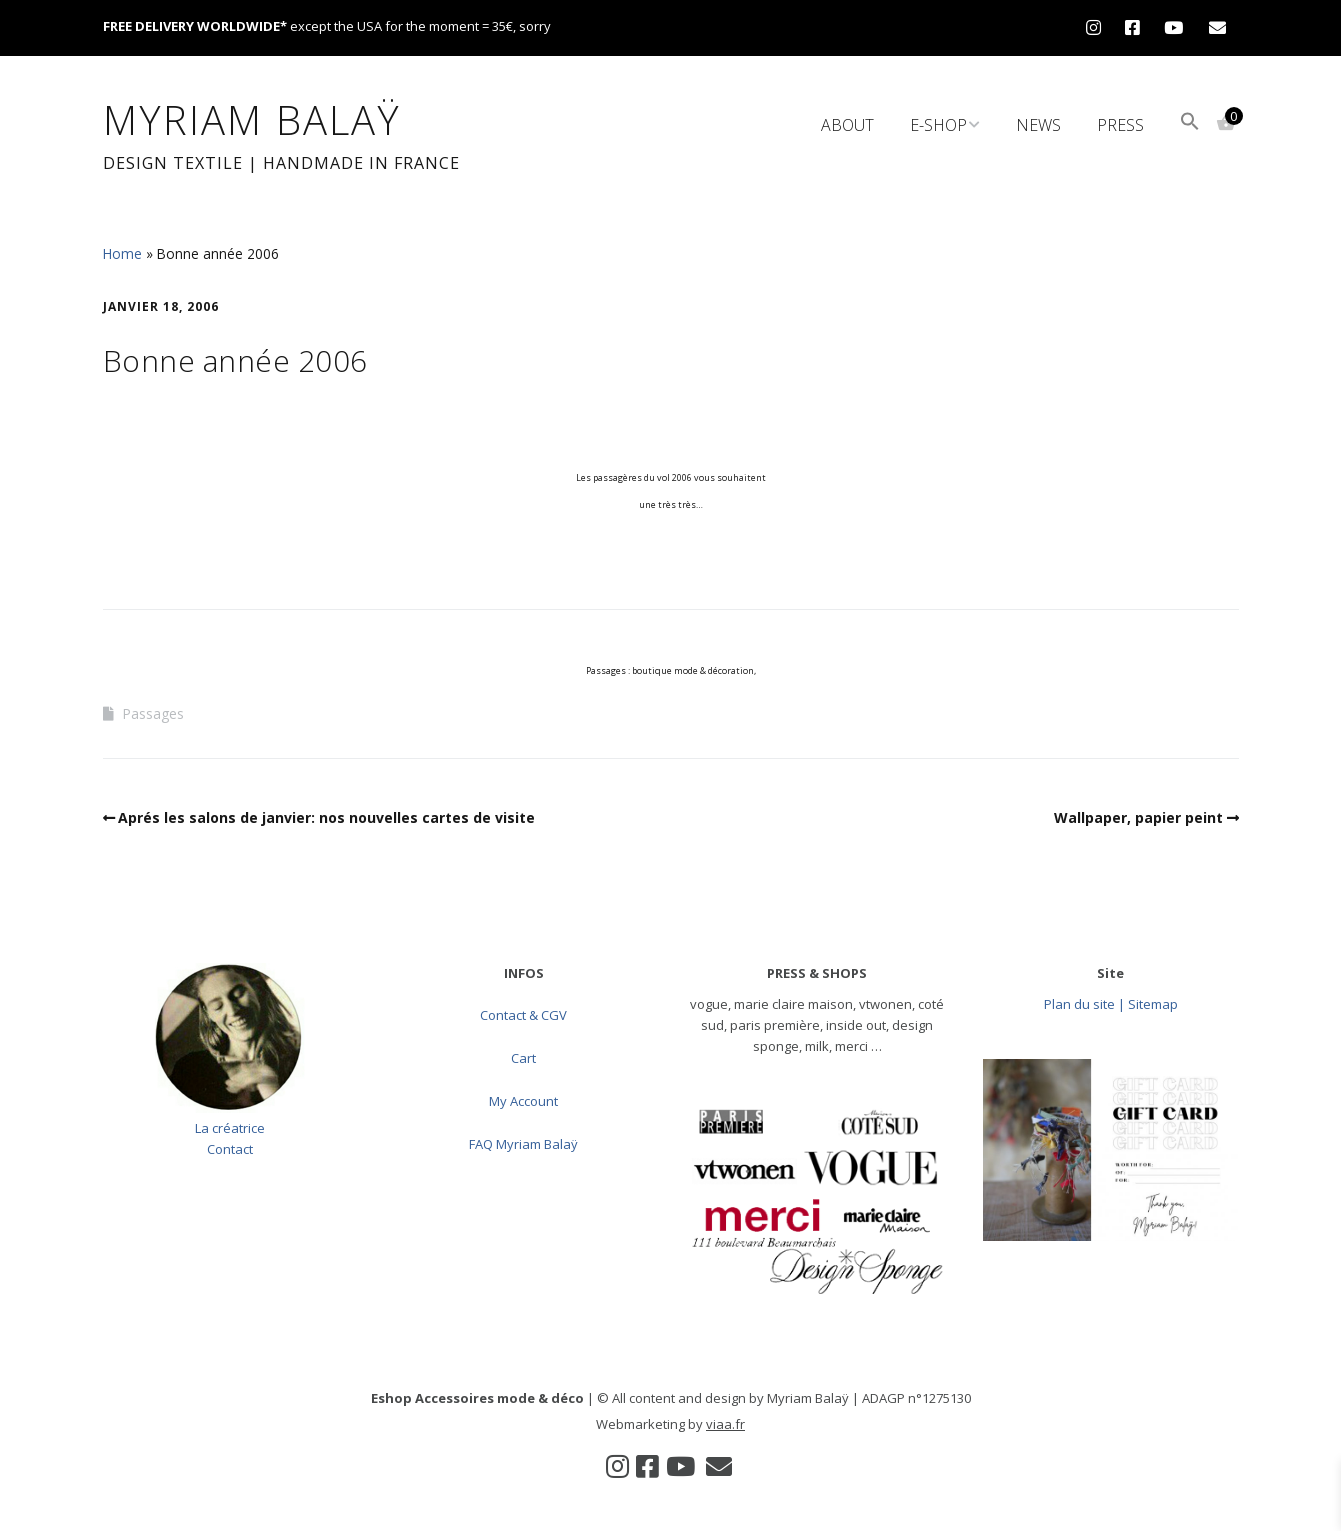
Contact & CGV (523, 1015)
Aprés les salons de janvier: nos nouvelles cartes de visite (326, 817)
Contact (230, 1149)
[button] (1190, 123)
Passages (153, 713)
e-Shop (938, 125)
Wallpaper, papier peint (1138, 817)
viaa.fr (725, 1424)
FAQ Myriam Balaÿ (523, 1144)
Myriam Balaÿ (252, 119)
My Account (523, 1101)
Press (1120, 125)
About (847, 125)
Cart (523, 1058)
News (1038, 125)
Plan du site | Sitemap (1111, 1004)
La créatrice (230, 1128)
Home (122, 253)
